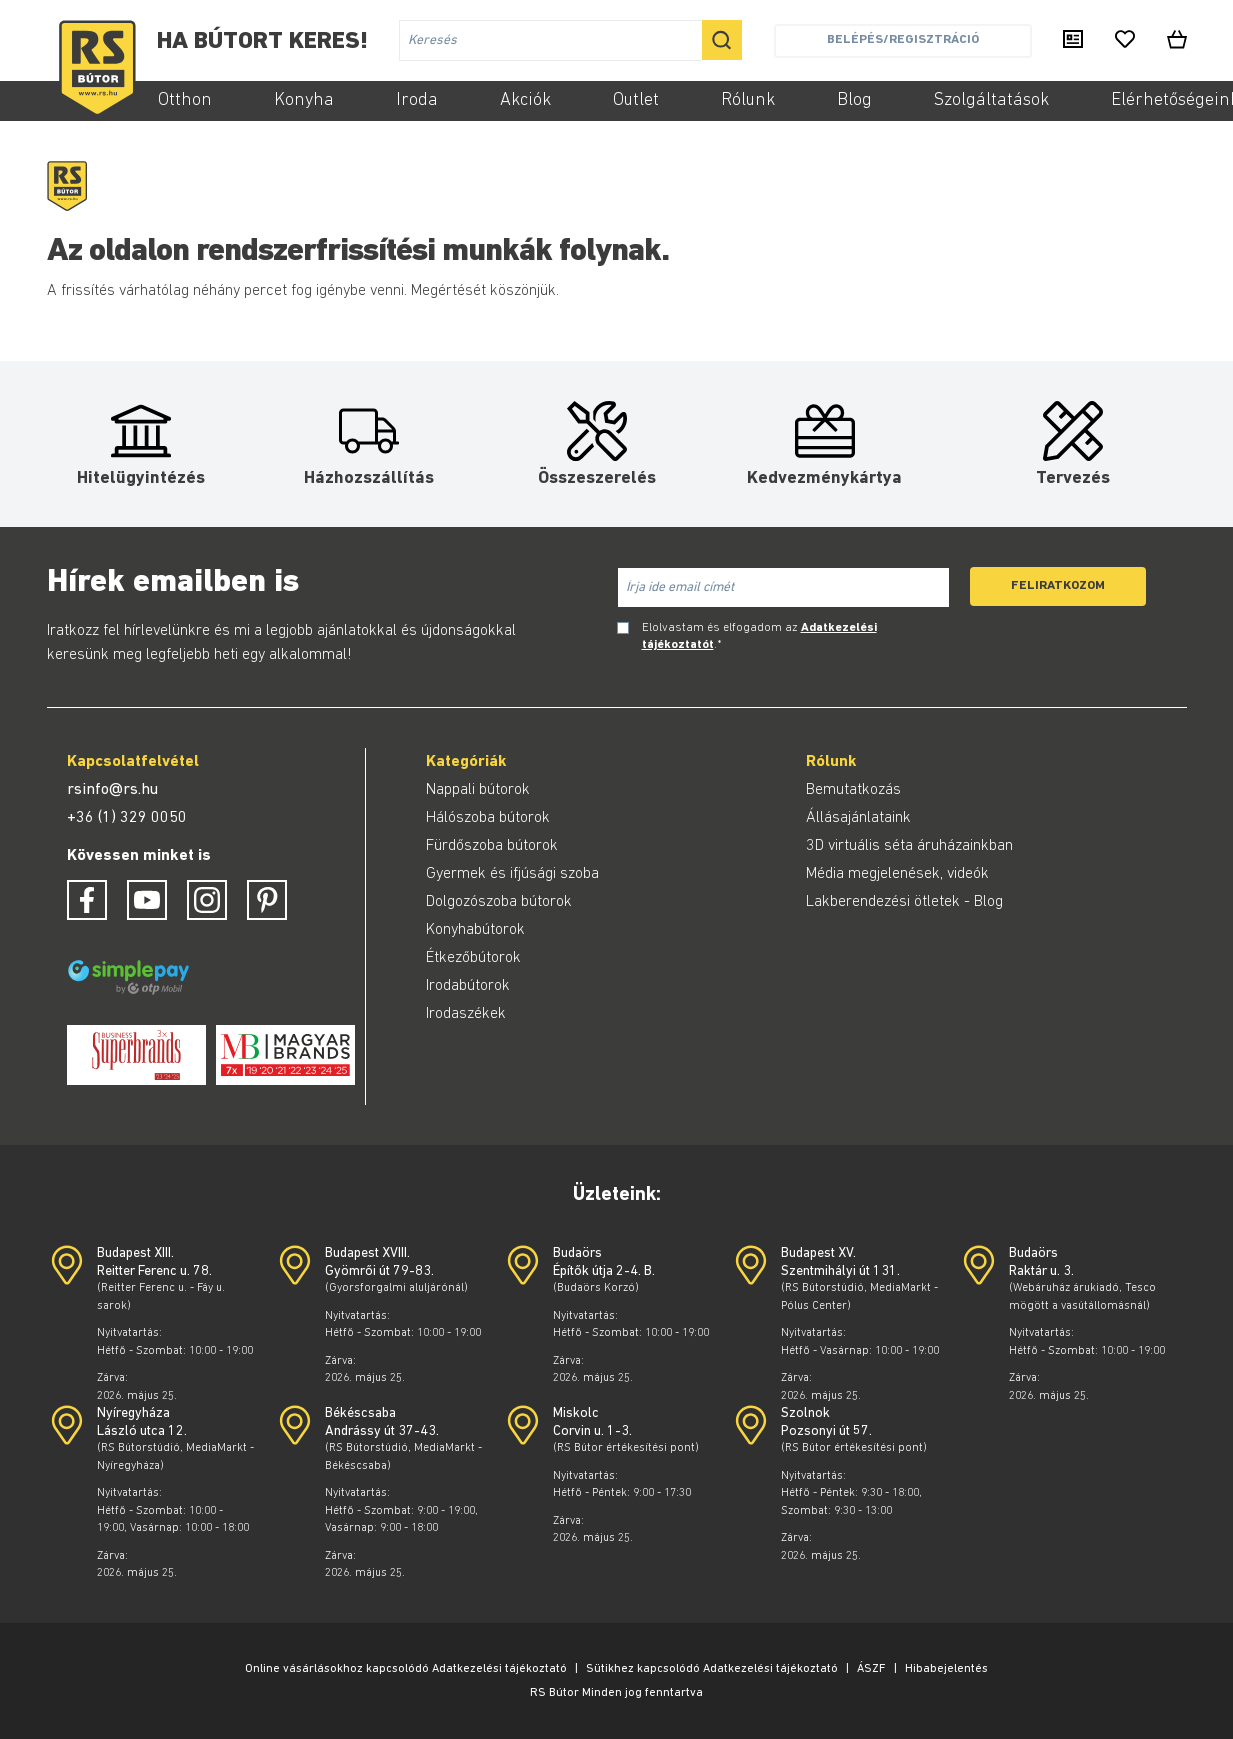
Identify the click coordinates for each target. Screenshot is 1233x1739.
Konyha (304, 100)
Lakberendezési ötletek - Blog (904, 902)
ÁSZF (871, 1669)
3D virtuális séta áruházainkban (909, 846)
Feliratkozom (1058, 585)
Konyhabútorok (475, 930)
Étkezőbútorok (473, 958)
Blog (854, 100)
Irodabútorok (468, 986)
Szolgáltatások (991, 100)
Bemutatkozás (853, 790)
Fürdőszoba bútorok (492, 846)
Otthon (185, 100)
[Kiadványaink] (1073, 41)
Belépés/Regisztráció (903, 39)
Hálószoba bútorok (488, 818)
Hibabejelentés (946, 1669)
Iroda (417, 100)
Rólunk (748, 100)
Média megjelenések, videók (897, 874)
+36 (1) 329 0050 (127, 818)
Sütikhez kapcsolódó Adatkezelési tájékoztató (712, 1669)
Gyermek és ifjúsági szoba (512, 874)
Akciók (525, 100)
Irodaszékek (466, 1014)
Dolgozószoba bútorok (499, 902)
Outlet (636, 100)
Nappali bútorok (478, 790)
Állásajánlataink (858, 818)
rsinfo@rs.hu (112, 790)
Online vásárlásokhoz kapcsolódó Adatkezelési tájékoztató (406, 1669)
